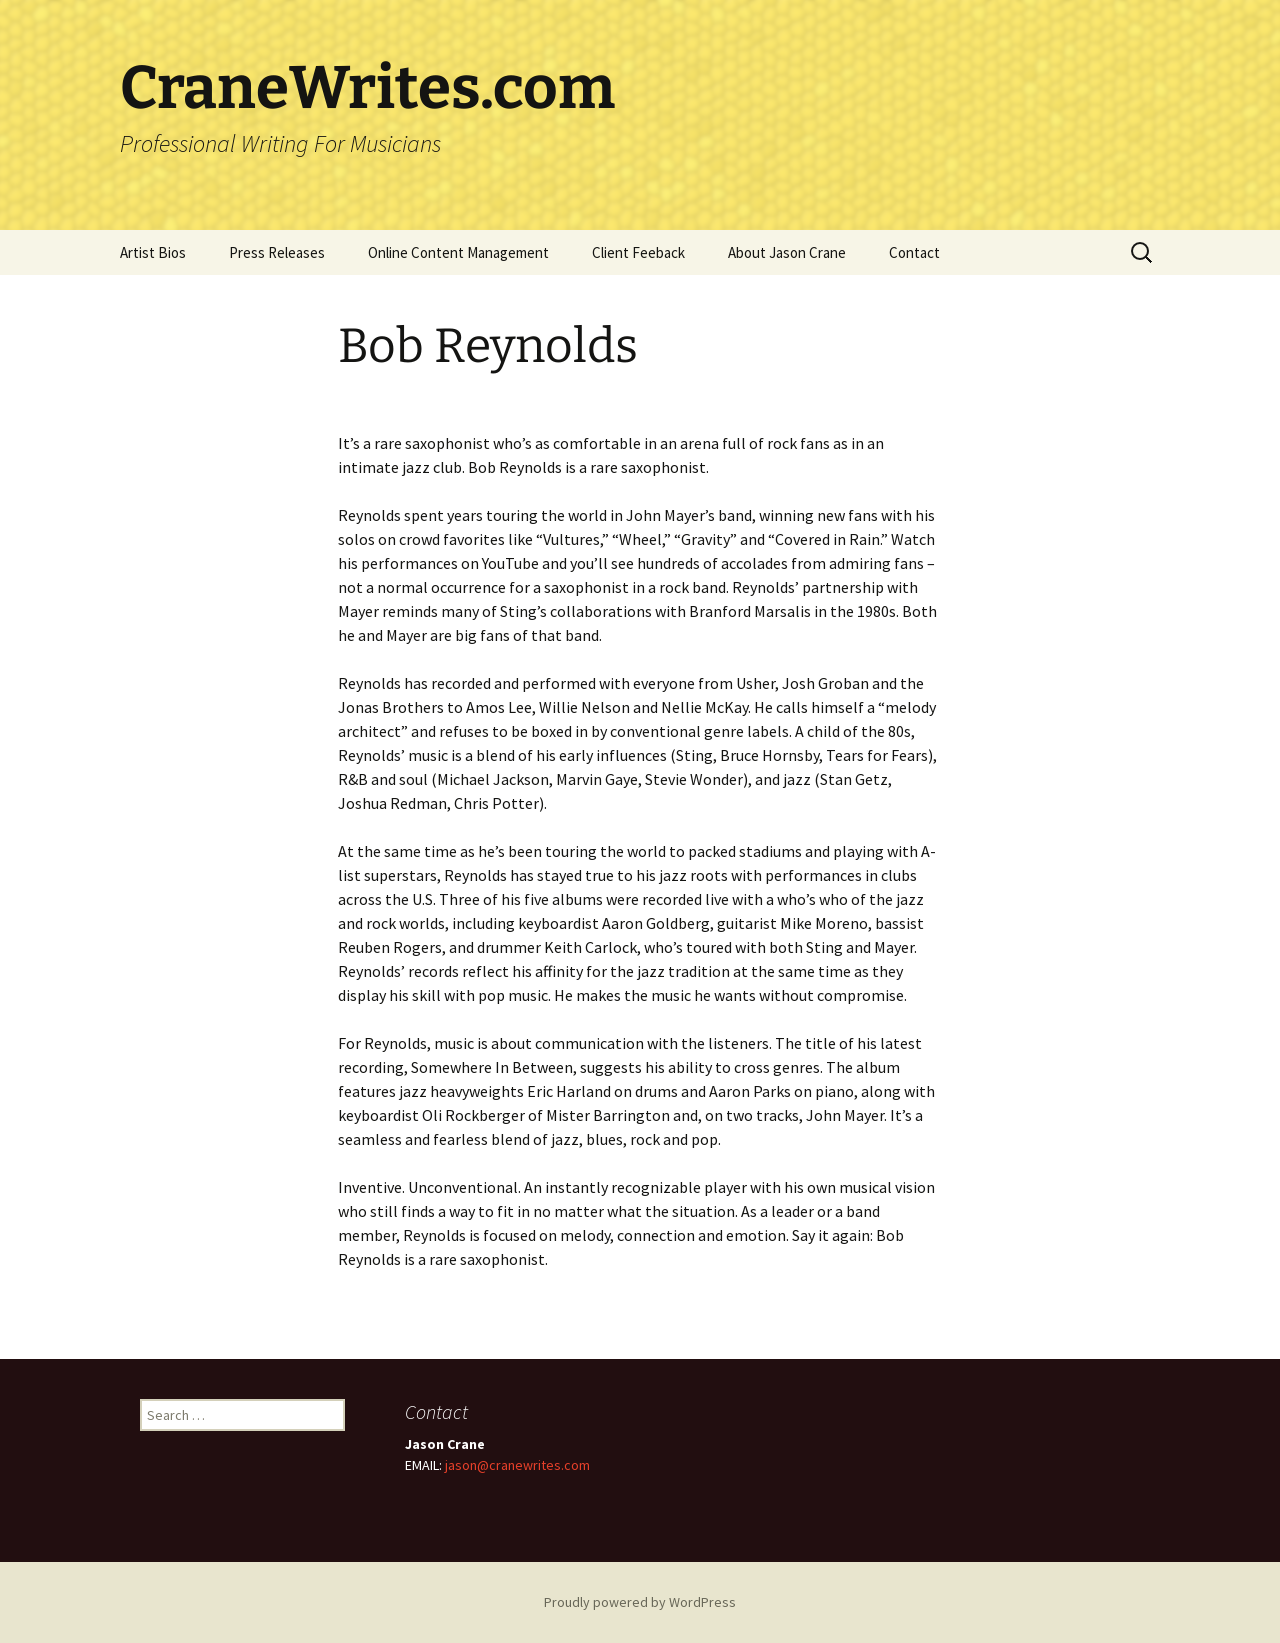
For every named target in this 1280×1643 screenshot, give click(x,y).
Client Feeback (638, 252)
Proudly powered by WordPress (640, 1602)
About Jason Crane (787, 252)
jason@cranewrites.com (517, 1465)
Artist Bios (153, 252)
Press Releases (277, 252)
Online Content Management (458, 252)
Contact (914, 252)
